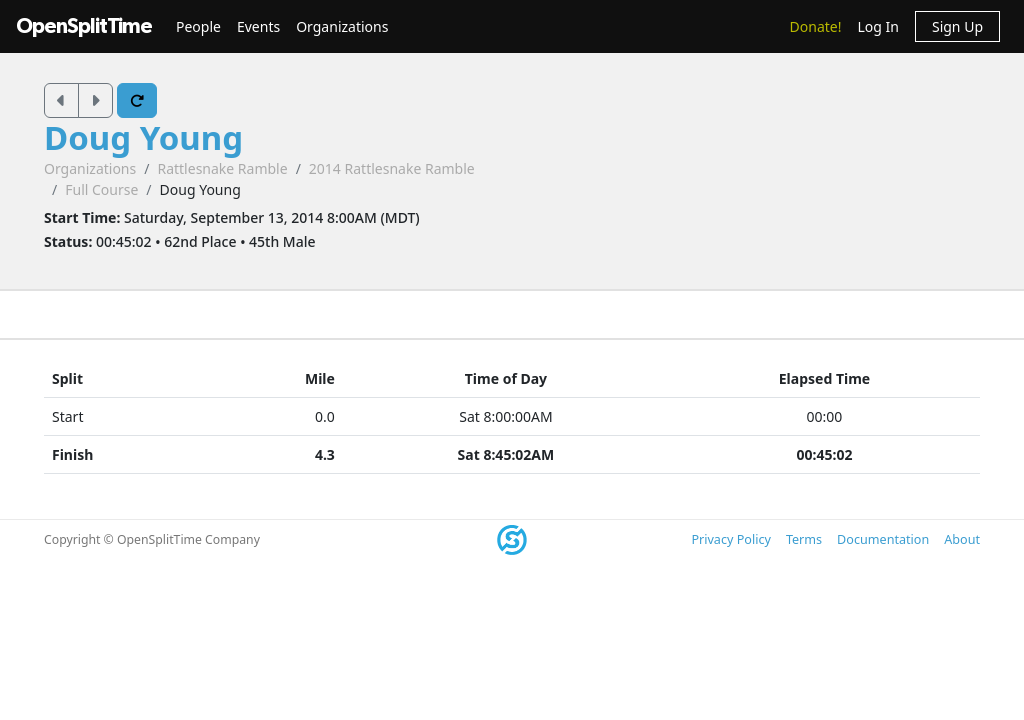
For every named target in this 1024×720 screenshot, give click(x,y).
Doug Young (143, 137)
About (962, 539)
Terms (804, 539)
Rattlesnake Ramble (222, 168)
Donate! (816, 26)
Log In (877, 26)
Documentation (883, 539)
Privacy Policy (730, 539)
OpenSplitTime (84, 26)
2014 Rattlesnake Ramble (392, 168)
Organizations (342, 26)
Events (258, 26)
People (198, 26)
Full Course (101, 189)
